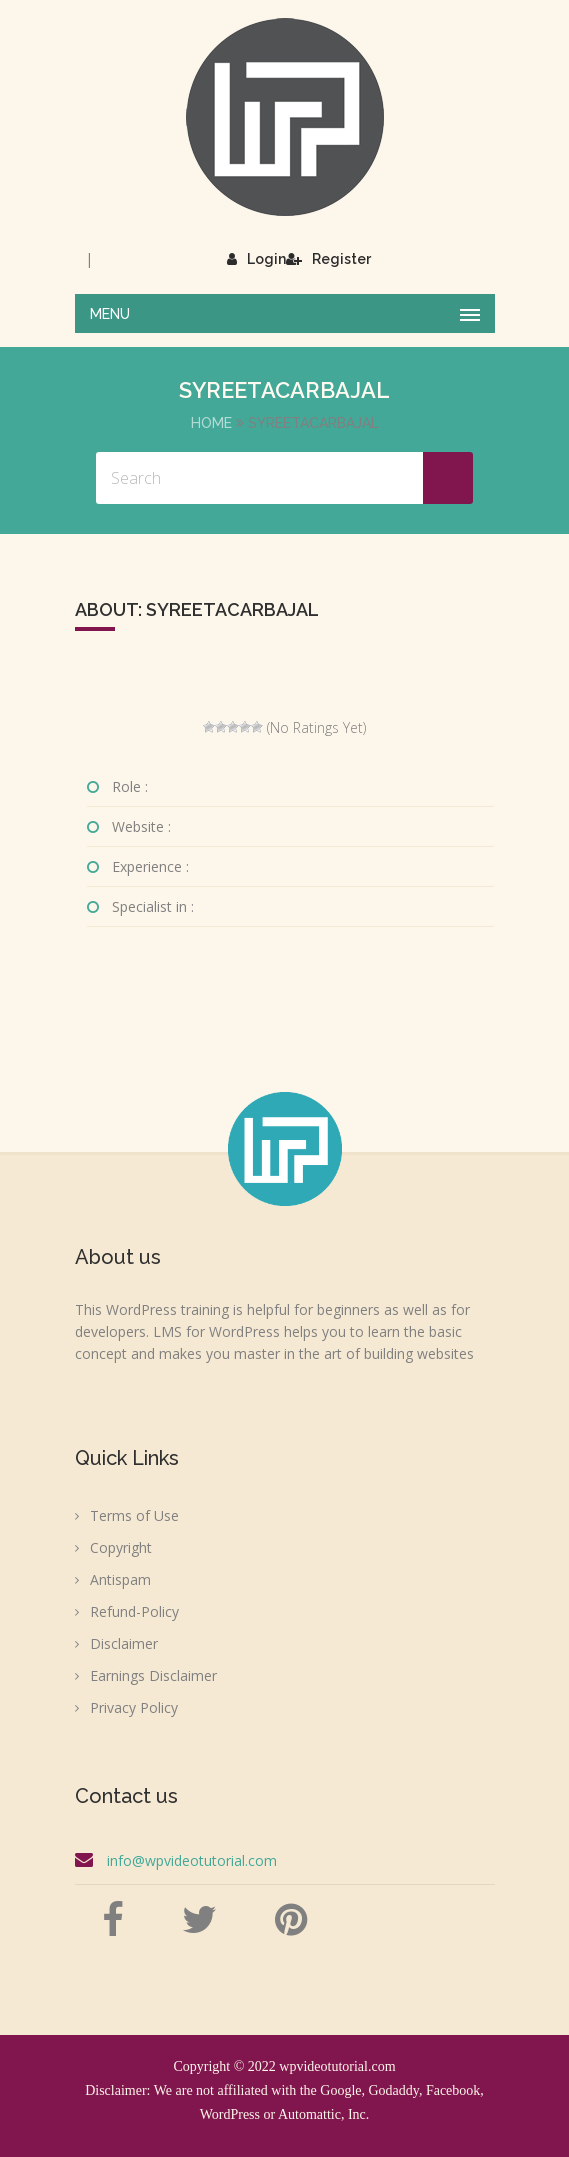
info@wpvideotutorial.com (192, 1860)
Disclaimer (124, 1643)
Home (211, 423)
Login (256, 259)
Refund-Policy (134, 1611)
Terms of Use (134, 1515)
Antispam (120, 1579)
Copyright (121, 1547)
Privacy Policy (134, 1707)
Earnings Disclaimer (153, 1675)
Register (328, 259)
